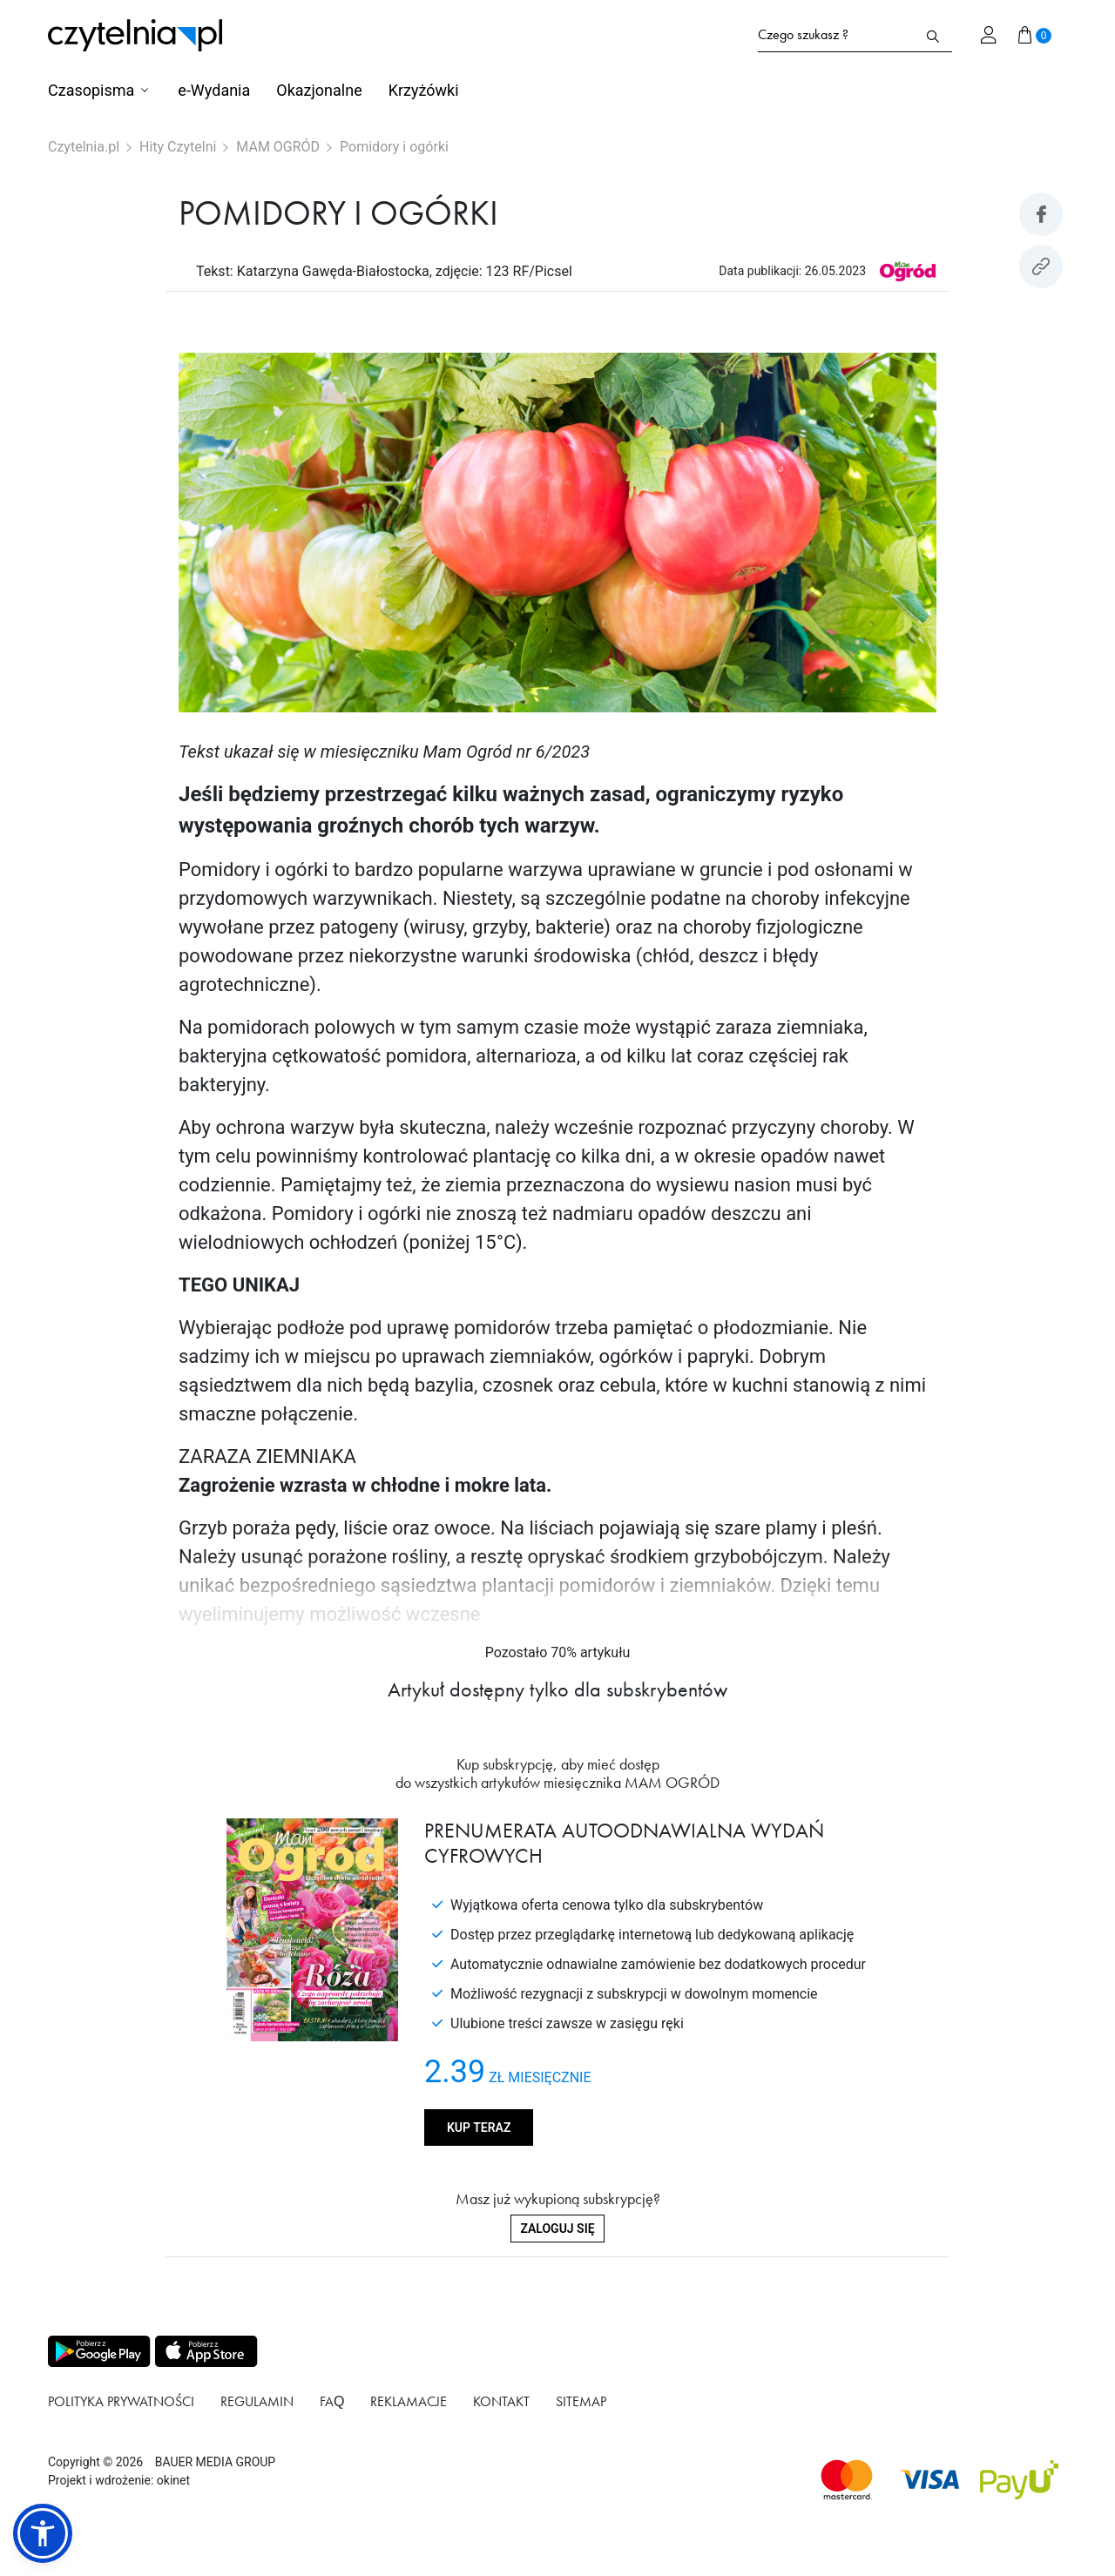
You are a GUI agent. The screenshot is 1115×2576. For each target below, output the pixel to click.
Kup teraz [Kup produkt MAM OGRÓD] (478, 2127)
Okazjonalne (319, 90)
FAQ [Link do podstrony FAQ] (332, 2401)
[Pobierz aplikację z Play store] (98, 2351)
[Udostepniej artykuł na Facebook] (1041, 214)
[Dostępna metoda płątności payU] (1019, 2479)
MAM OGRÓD (278, 146)
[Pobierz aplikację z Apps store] (204, 2351)
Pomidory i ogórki (394, 146)
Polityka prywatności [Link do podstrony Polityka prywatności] (121, 2401)
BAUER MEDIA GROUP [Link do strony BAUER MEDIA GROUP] (215, 2462)
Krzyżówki (424, 90)
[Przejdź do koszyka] (1035, 34)
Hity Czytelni (177, 146)
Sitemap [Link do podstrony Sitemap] (581, 2401)
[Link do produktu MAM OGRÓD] (907, 270)
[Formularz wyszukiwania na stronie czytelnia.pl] (836, 34)
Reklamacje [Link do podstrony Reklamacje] (408, 2401)
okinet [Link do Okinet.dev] (173, 2480)
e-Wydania (214, 90)
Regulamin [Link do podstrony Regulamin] (257, 2401)
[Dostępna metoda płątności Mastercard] (846, 2479)
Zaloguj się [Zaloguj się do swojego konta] (557, 2228)
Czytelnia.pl (83, 146)
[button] (42, 2533)
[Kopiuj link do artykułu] (1041, 266)
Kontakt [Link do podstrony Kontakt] (501, 2401)
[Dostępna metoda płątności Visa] (930, 2480)
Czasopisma (91, 90)
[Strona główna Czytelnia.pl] (135, 35)
